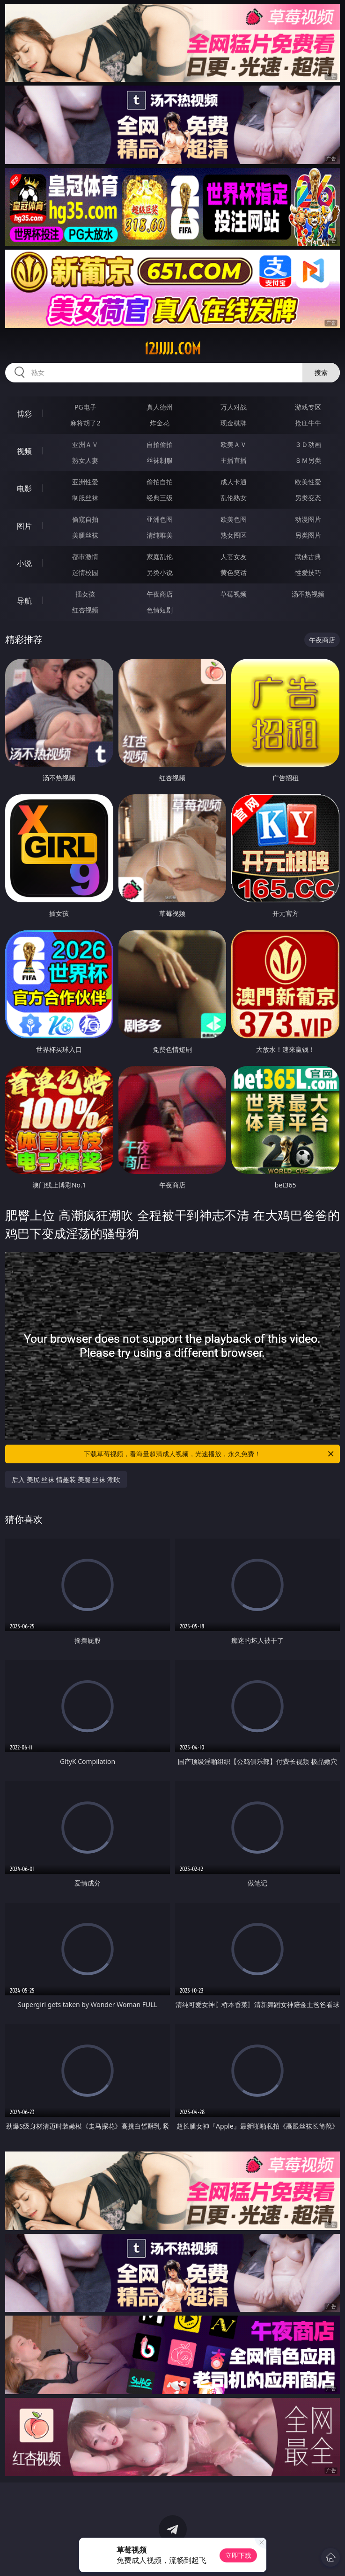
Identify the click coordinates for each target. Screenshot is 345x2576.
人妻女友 (233, 556)
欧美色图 (233, 519)
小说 (24, 563)
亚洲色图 (160, 519)
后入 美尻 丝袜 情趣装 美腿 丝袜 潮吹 (66, 1479)
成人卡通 (233, 481)
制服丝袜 (85, 497)
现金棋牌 (233, 422)
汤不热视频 (308, 594)
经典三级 (160, 497)
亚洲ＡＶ (85, 444)
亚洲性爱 (85, 481)
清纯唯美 (160, 535)
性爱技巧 (308, 572)
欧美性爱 (308, 481)
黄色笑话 (233, 572)
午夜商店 (160, 594)
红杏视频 (85, 609)
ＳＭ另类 (308, 460)
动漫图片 (308, 519)
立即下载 (238, 2555)
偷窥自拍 (85, 519)
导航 (24, 601)
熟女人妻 (85, 460)
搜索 (321, 372)
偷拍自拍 (160, 481)
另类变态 (308, 497)
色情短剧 (160, 609)
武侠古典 (308, 556)
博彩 (24, 414)
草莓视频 (233, 594)
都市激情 (85, 556)
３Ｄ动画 (308, 444)
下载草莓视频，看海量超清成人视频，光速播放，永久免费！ (209, 1454)
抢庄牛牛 (308, 422)
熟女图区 (233, 535)
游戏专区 (308, 407)
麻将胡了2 (85, 422)
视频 (24, 451)
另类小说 (160, 572)
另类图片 (308, 535)
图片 (24, 526)
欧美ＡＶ (233, 444)
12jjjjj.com (172, 348)
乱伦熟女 (233, 497)
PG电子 (85, 407)
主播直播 (233, 460)
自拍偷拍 (160, 444)
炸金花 (159, 422)
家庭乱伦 (160, 556)
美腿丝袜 (85, 535)
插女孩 (85, 594)
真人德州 (160, 407)
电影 (24, 488)
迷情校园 (85, 572)
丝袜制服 (160, 460)
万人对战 (233, 407)
